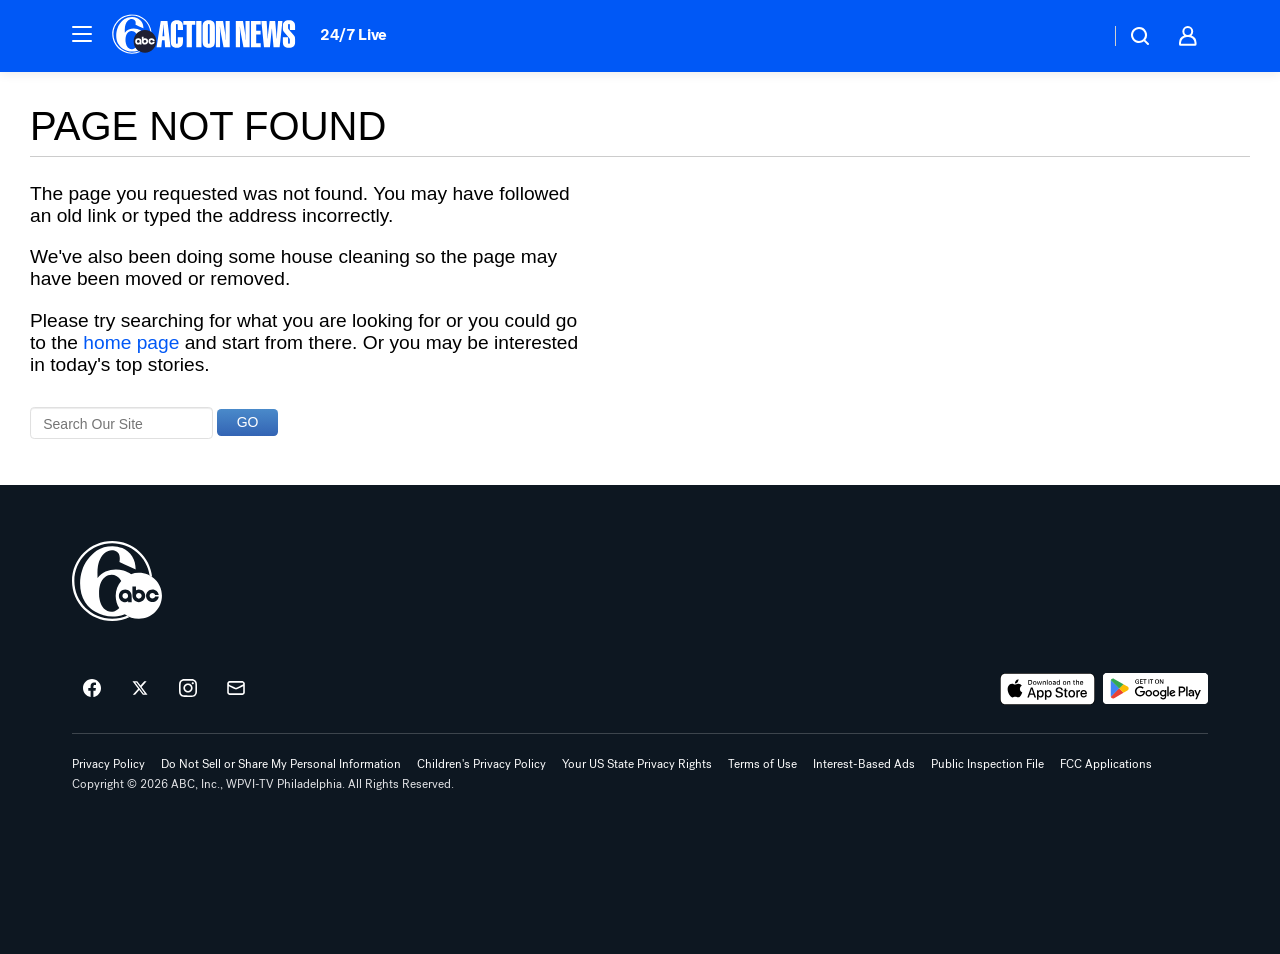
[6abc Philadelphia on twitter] (140, 689)
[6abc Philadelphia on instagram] (188, 689)
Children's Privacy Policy (481, 764)
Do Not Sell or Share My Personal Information (281, 764)
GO (248, 422)
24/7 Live (353, 34)
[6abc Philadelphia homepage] (205, 36)
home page (131, 342)
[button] (82, 34)
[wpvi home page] (117, 581)
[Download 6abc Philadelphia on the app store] (1048, 689)
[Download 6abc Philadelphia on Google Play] (1155, 689)
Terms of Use (762, 764)
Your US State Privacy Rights (637, 764)
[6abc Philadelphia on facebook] (92, 689)
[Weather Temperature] (1078, 36)
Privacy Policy (108, 764)
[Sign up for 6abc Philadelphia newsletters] (236, 689)
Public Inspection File (987, 764)
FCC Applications (1106, 764)
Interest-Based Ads (864, 764)
